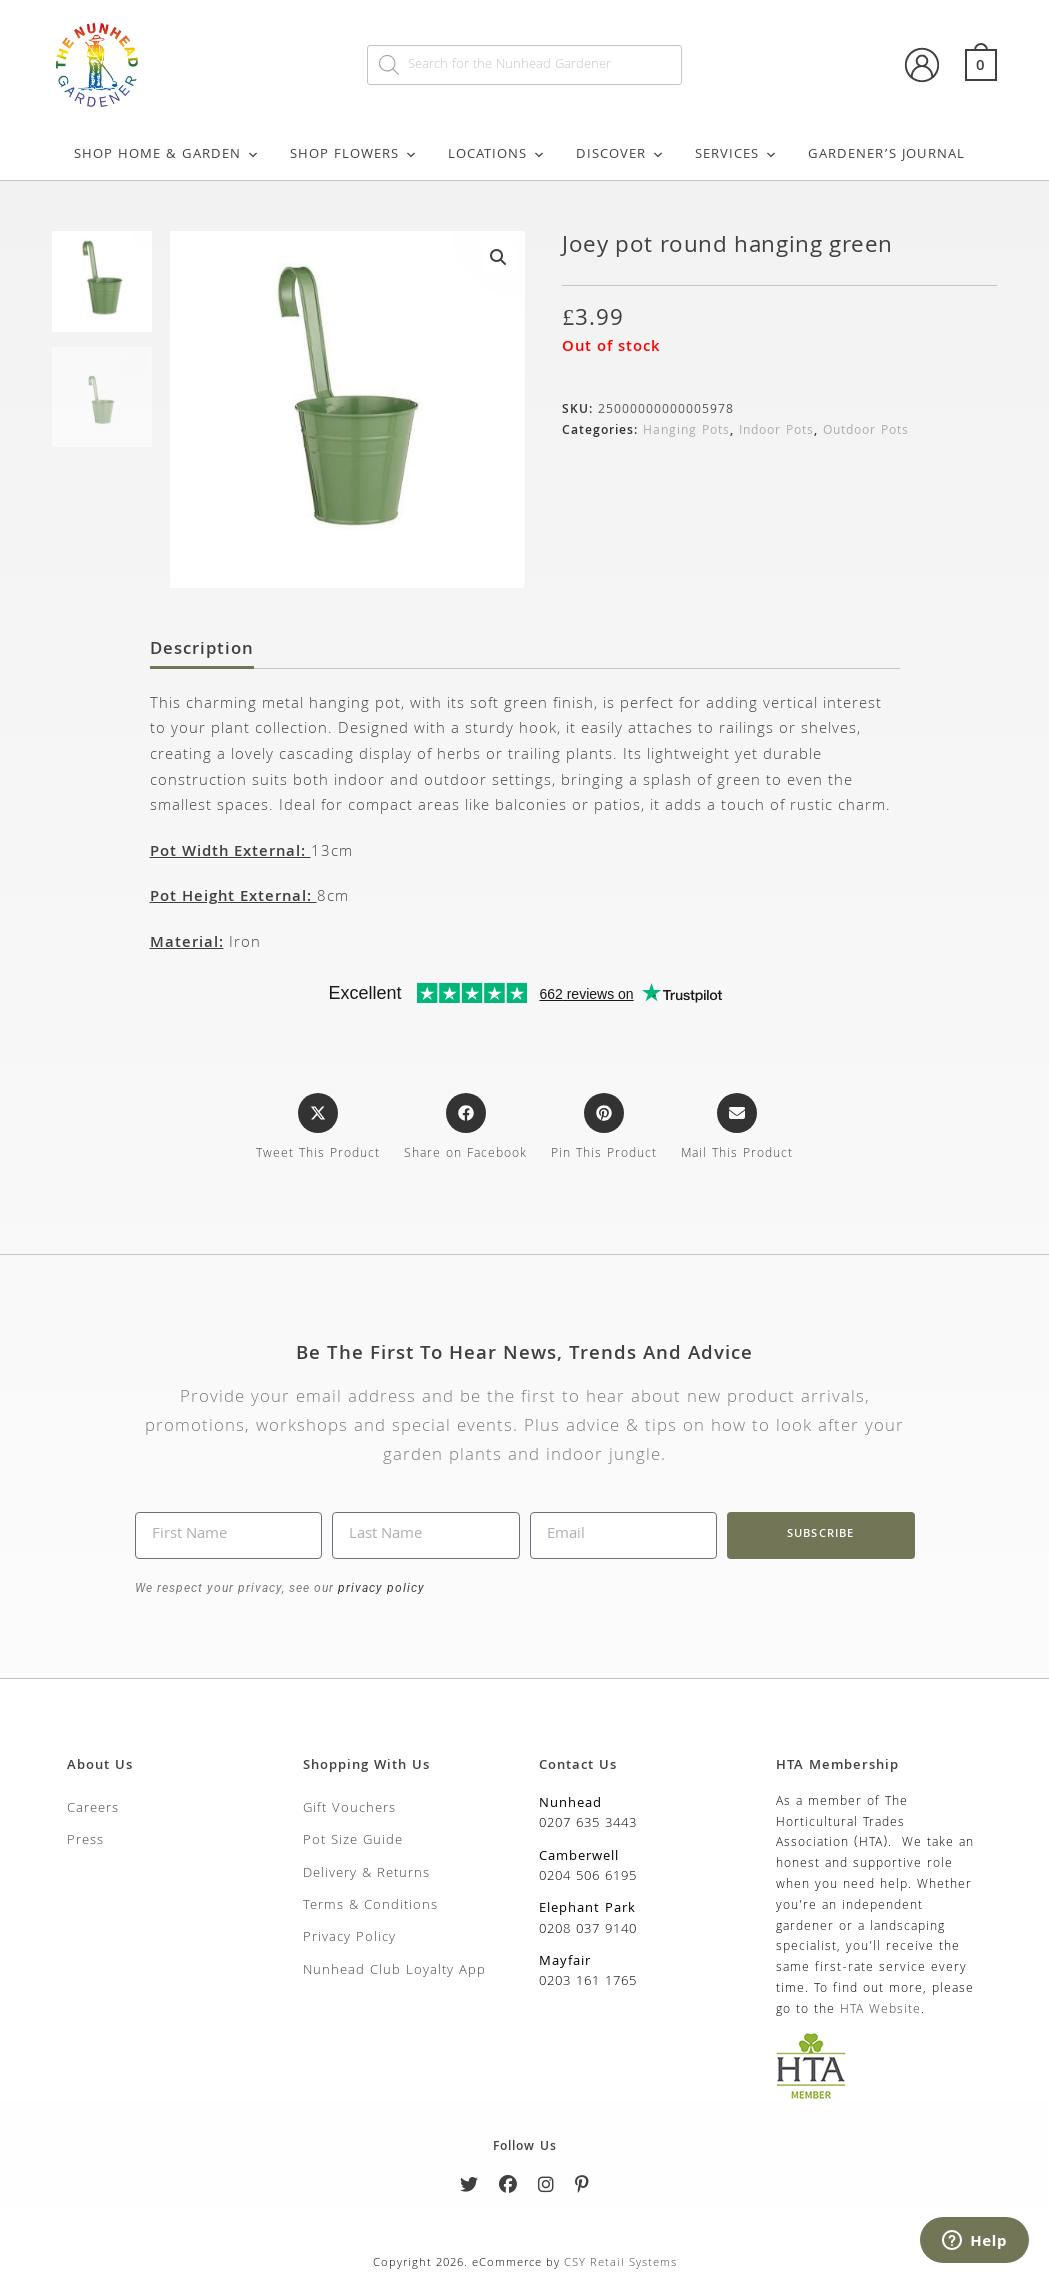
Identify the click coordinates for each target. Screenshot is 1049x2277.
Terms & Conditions (370, 1906)
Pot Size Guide (353, 1841)
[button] (499, 257)
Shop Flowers (354, 155)
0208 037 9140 (588, 1930)
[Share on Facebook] (465, 1129)
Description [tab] (202, 651)
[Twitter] (469, 2188)
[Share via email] (737, 1129)
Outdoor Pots (866, 431)
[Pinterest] (582, 2188)
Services (736, 155)
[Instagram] (546, 2188)
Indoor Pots (776, 431)
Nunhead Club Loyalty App (394, 1971)
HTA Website (880, 2010)
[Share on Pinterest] (604, 1129)
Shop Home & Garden (167, 155)
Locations (497, 155)
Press (85, 1841)
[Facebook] (508, 2188)
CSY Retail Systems (620, 2263)
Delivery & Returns (366, 1874)
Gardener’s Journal (886, 155)
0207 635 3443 (588, 1824)
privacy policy (379, 1588)
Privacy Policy (349, 1938)
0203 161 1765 (588, 1982)
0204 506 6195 (588, 1877)
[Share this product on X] (318, 1129)
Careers (93, 1809)
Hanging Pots (686, 431)
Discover (620, 155)
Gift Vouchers (349, 1809)
